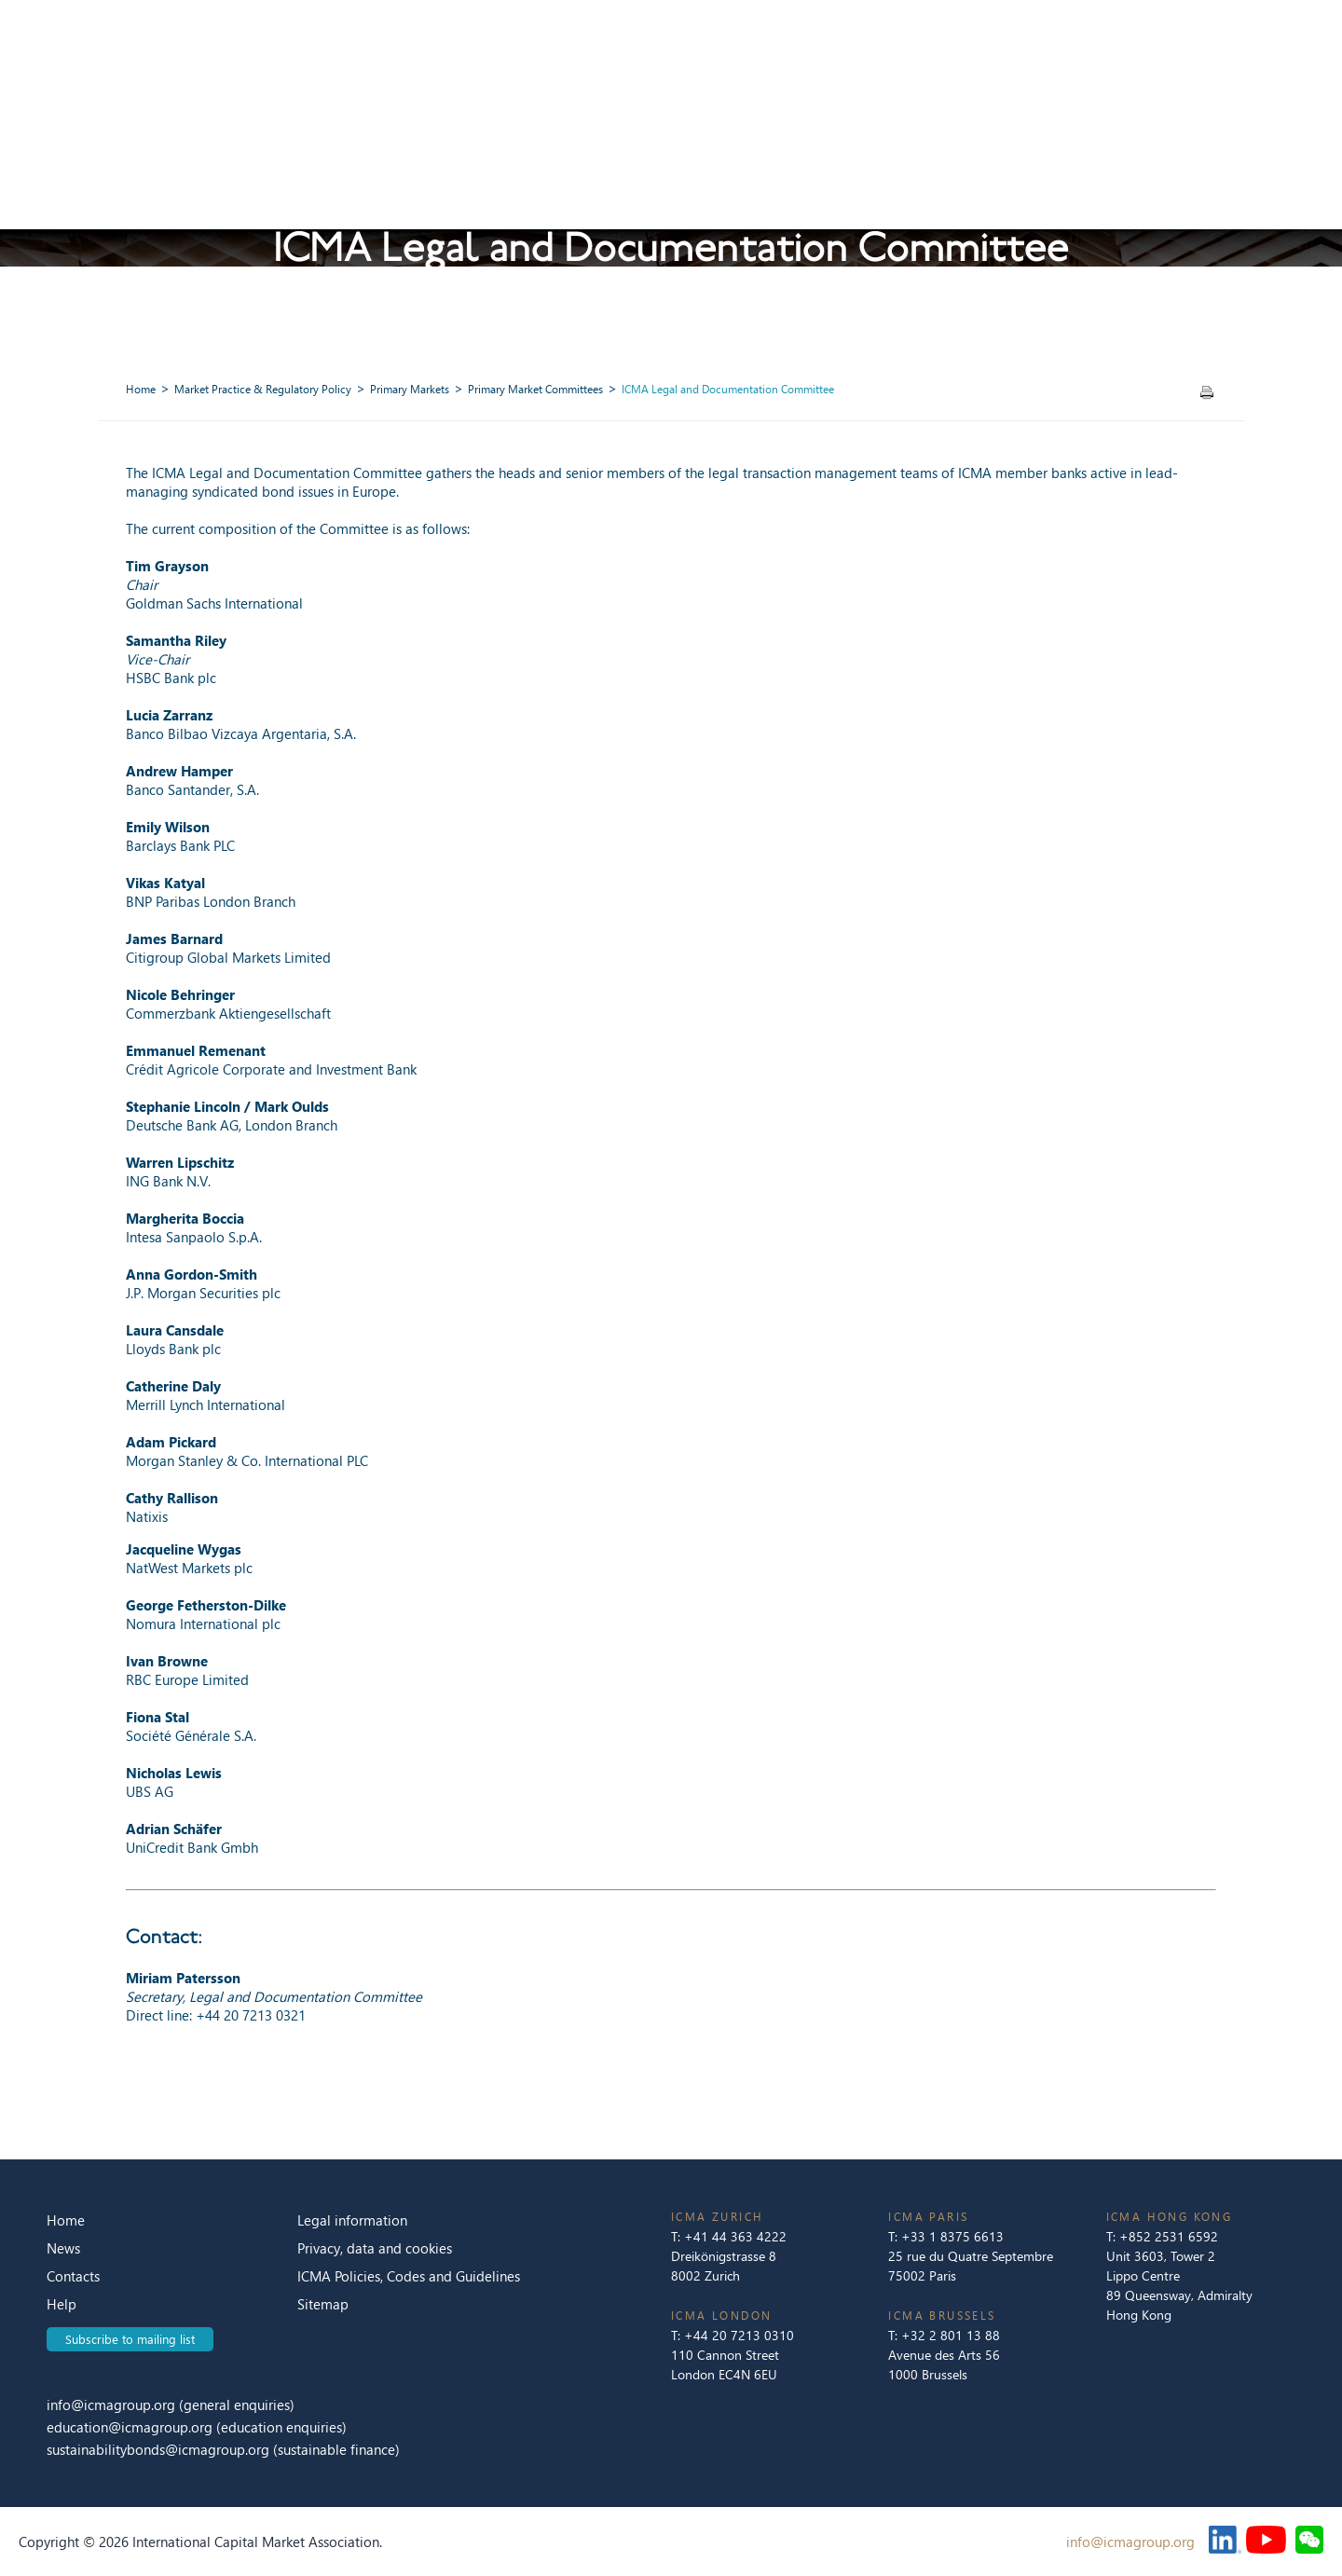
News (63, 2248)
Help (61, 2304)
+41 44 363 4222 (735, 2236)
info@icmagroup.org (111, 2404)
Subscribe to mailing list (130, 2339)
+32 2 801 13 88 (950, 2335)
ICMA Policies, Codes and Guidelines (408, 2276)
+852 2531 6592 (1168, 2236)
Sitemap (323, 2304)
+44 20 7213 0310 (739, 2335)
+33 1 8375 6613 (952, 2236)
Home (141, 389)
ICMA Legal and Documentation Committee (728, 389)
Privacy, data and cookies (374, 2248)
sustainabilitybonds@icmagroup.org (160, 2449)
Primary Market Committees (535, 389)
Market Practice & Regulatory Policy (262, 389)
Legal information (352, 2220)
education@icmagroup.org (131, 2427)
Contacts (73, 2276)
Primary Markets (409, 389)
